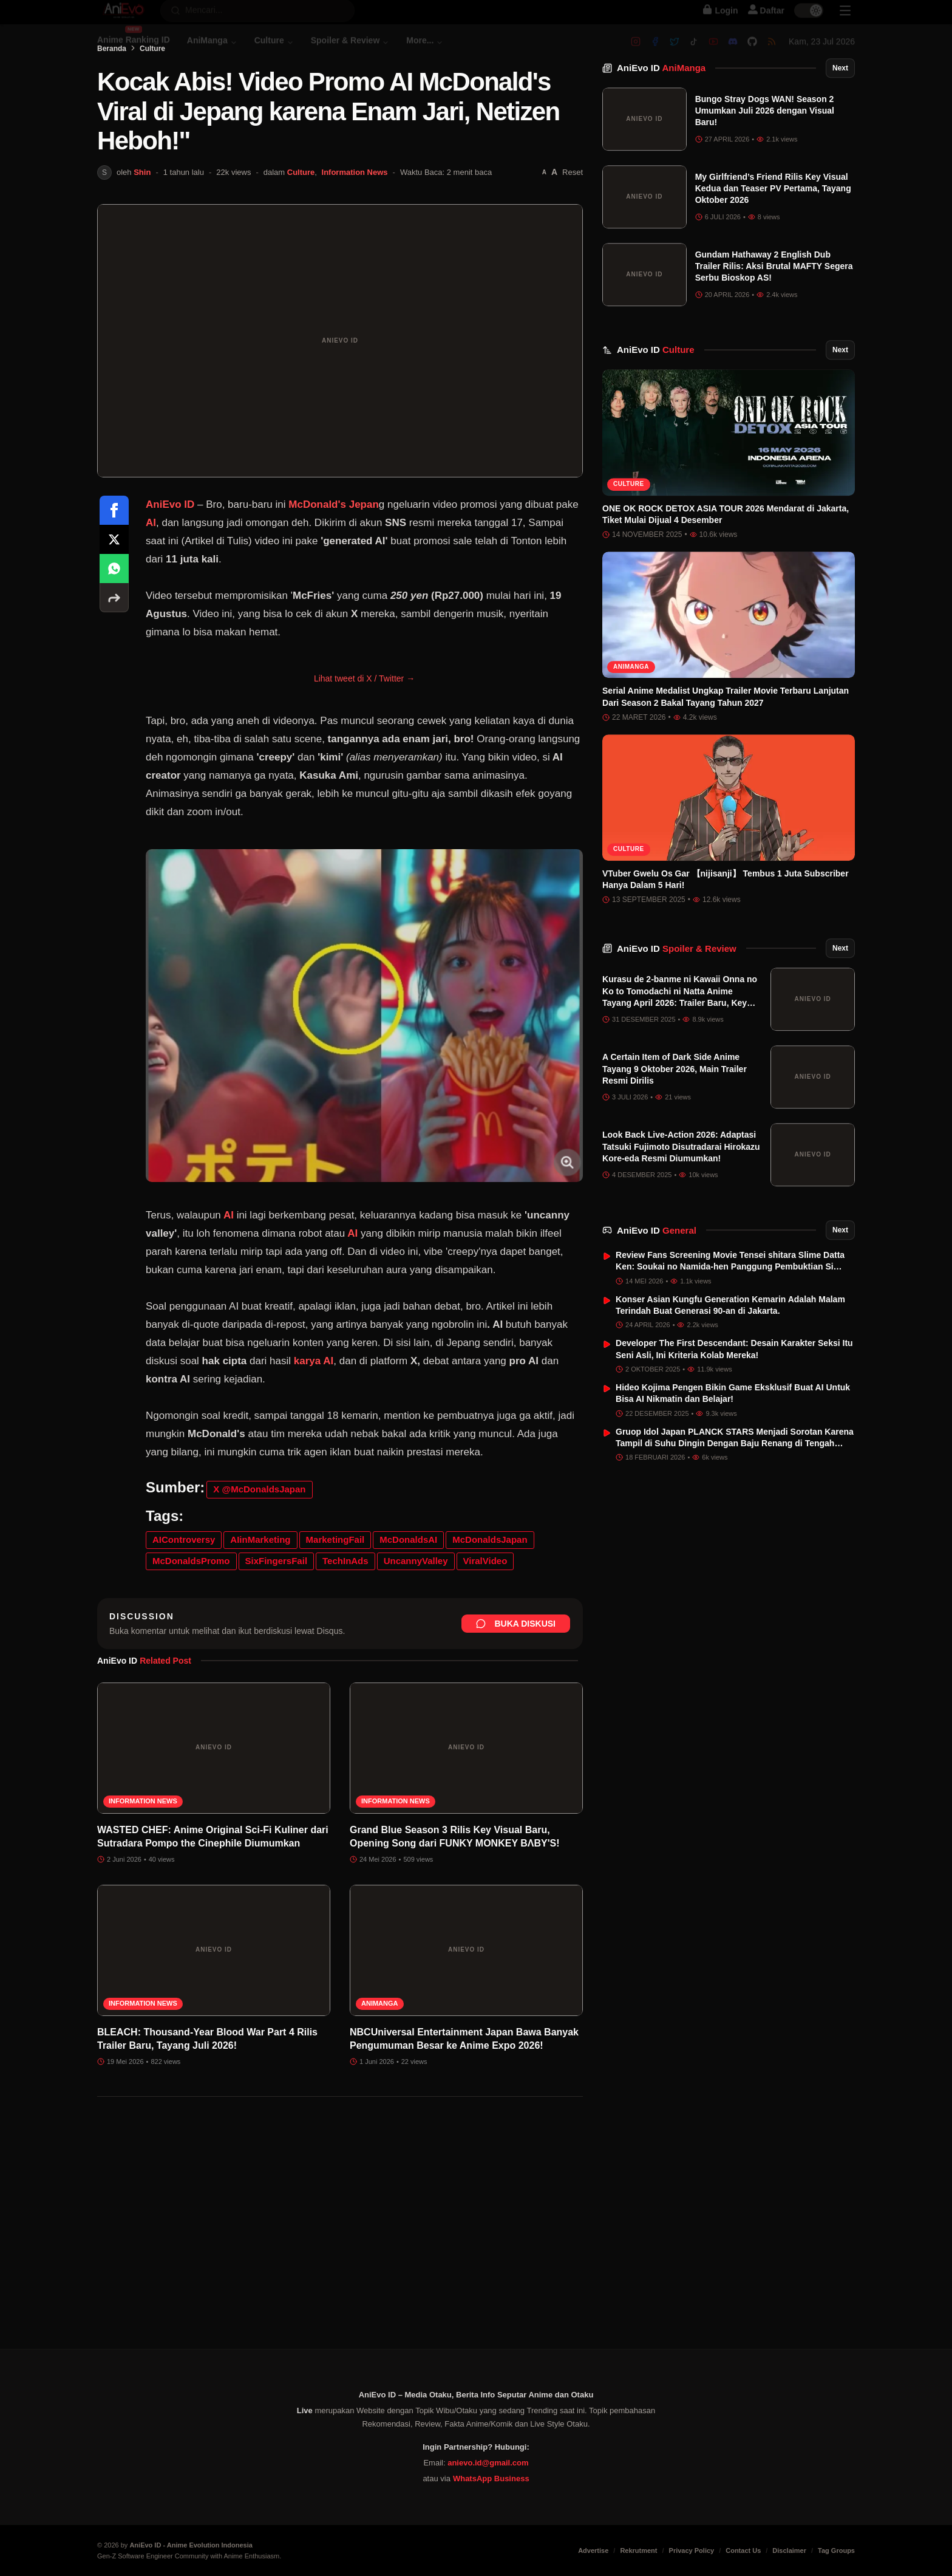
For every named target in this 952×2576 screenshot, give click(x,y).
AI (151, 569)
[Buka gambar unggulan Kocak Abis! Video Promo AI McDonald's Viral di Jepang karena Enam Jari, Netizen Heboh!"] (340, 387)
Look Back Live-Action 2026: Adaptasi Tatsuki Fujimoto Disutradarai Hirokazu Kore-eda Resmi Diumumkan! (681, 1177)
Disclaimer (789, 2550)
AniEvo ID (661, 98)
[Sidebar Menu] (845, 22)
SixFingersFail (276, 1607)
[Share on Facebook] (114, 557)
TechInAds (345, 1607)
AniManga (379, 2050)
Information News (355, 219)
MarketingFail (335, 1586)
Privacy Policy (692, 2550)
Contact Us (743, 2550)
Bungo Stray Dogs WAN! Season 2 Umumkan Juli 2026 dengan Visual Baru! (764, 140)
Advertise (593, 2550)
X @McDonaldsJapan (259, 1536)
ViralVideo (485, 1607)
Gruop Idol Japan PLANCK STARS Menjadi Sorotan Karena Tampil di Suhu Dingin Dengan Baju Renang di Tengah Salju (735, 1473)
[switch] (808, 22)
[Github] (752, 53)
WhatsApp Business (491, 2478)
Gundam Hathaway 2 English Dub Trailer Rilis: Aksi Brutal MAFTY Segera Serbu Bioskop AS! (774, 296)
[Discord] (733, 53)
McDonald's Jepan (333, 551)
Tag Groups (836, 2550)
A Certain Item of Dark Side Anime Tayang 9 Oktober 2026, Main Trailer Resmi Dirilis (674, 1099)
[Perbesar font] (554, 219)
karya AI (314, 1407)
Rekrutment (638, 2550)
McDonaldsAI (408, 1586)
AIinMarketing (260, 1586)
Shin (142, 219)
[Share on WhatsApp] (114, 615)
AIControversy (183, 1586)
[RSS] (772, 53)
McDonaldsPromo (191, 1607)
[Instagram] (636, 53)
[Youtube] (713, 53)
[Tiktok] (694, 53)
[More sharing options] (114, 644)
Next (840, 98)
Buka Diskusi (516, 1670)
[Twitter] (674, 53)
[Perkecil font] (544, 220)
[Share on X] (114, 586)
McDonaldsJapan (489, 1586)
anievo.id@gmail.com (487, 2462)
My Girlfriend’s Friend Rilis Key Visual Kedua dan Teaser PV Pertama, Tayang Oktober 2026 (773, 218)
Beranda (111, 95)
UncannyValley (416, 1607)
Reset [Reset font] (572, 219)
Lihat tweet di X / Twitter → (364, 725)
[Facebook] (655, 53)
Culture (152, 95)
